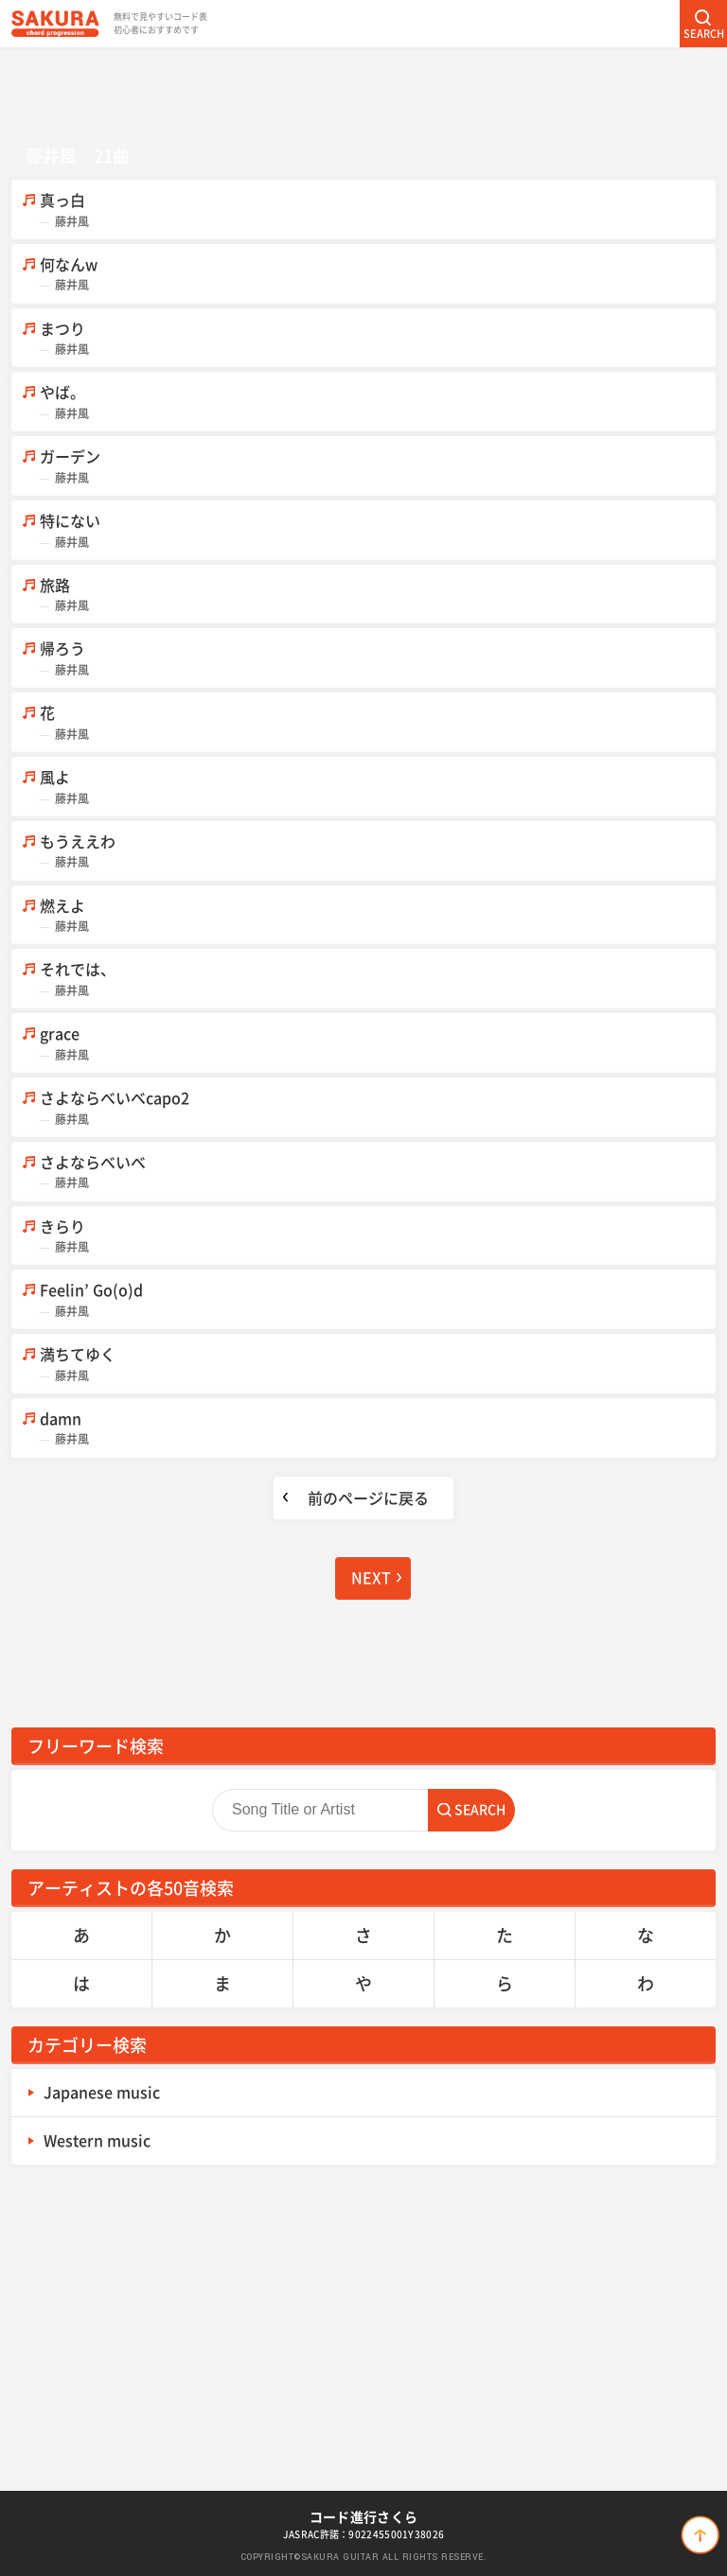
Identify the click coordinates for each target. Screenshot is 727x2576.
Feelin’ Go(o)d (378, 1299)
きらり (378, 1236)
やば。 (378, 401)
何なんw (378, 274)
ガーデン (378, 466)
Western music (97, 2140)
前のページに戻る (368, 1497)
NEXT (371, 1577)
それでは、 (378, 978)
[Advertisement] (363, 90)
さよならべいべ (378, 1171)
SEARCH (703, 34)
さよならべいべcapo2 (378, 1107)
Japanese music (102, 2091)
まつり (378, 338)
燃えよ (378, 915)
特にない (378, 530)
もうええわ (378, 851)
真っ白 (378, 209)
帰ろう (378, 658)
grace (378, 1043)
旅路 (378, 594)
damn (378, 1428)
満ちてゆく (378, 1363)
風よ (378, 786)
